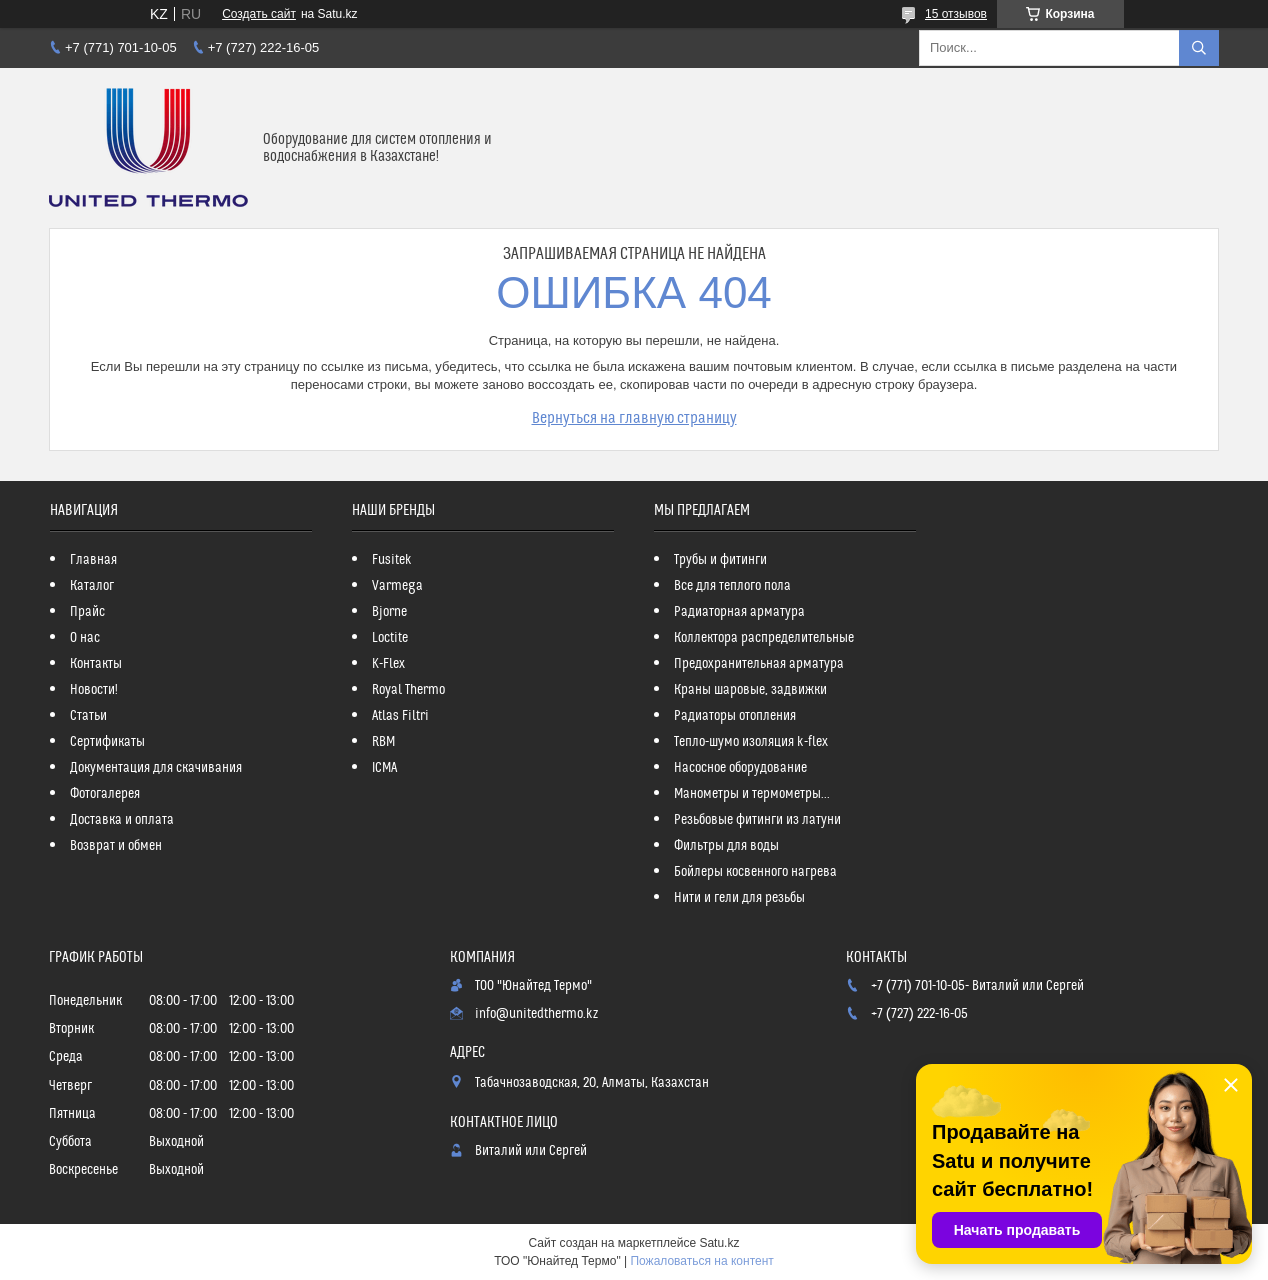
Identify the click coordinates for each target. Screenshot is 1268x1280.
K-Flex (388, 664)
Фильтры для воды (726, 846)
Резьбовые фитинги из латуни (757, 820)
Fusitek (392, 560)
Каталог (92, 586)
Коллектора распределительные (764, 638)
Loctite (390, 638)
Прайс (87, 612)
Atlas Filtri (400, 716)
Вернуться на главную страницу (634, 418)
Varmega (397, 586)
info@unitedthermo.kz (536, 1014)
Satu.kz (719, 1243)
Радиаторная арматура (739, 612)
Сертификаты (107, 742)
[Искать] (1199, 48)
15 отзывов (956, 14)
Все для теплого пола (732, 586)
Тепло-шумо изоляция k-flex (751, 742)
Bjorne (389, 612)
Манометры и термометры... (752, 794)
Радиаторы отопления (735, 716)
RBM (383, 742)
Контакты (96, 664)
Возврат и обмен (116, 846)
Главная (93, 560)
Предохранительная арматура (759, 664)
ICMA (384, 768)
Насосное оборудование (740, 768)
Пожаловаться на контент (701, 1261)
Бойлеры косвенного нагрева (755, 872)
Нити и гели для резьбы (739, 898)
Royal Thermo (408, 690)
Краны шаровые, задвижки (750, 690)
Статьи (88, 716)
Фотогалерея (105, 794)
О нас (85, 638)
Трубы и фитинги (720, 560)
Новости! (94, 690)
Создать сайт (259, 14)
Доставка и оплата (122, 820)
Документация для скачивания (156, 768)
